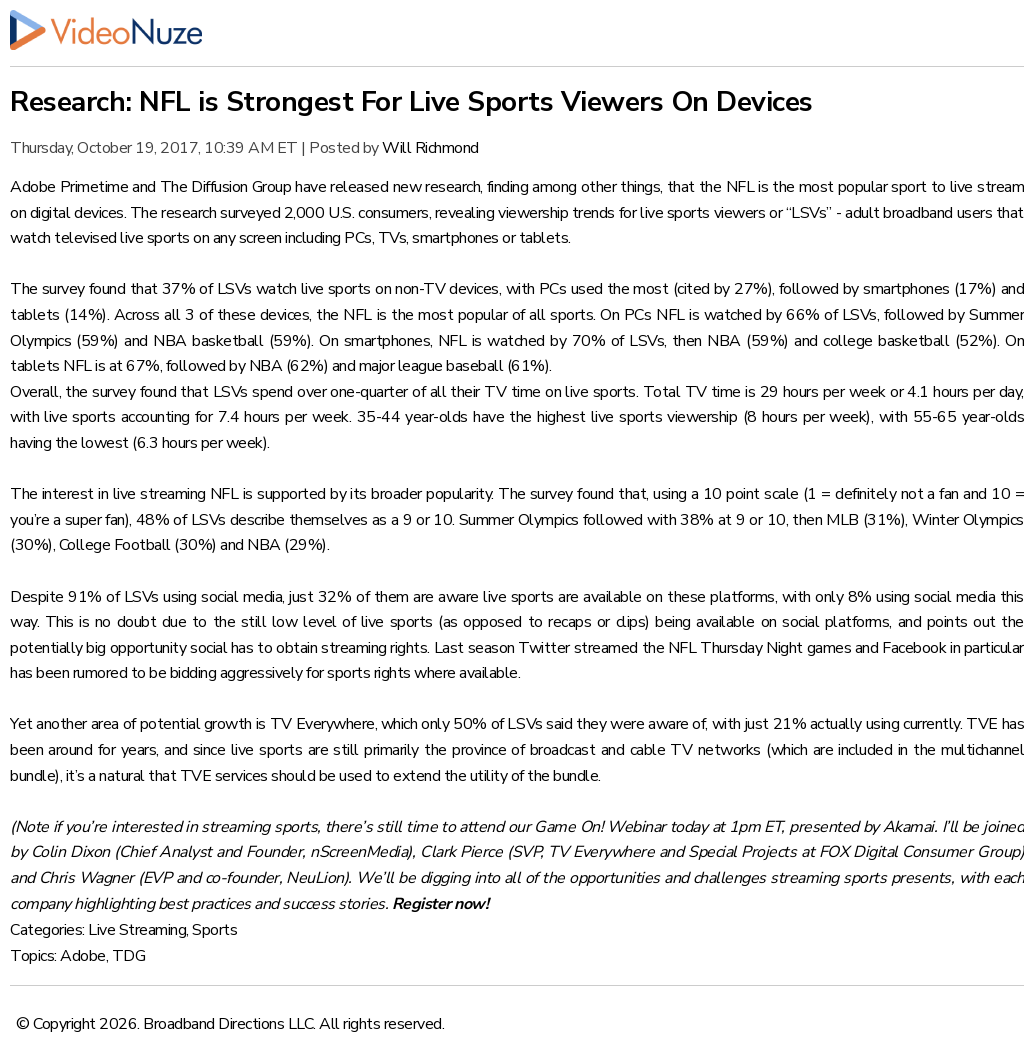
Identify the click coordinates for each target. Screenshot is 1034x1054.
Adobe (83, 956)
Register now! (440, 904)
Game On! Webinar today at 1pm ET (657, 827)
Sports (214, 930)
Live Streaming (137, 930)
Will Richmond (430, 148)
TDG (129, 956)
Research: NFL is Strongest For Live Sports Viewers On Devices (411, 102)
